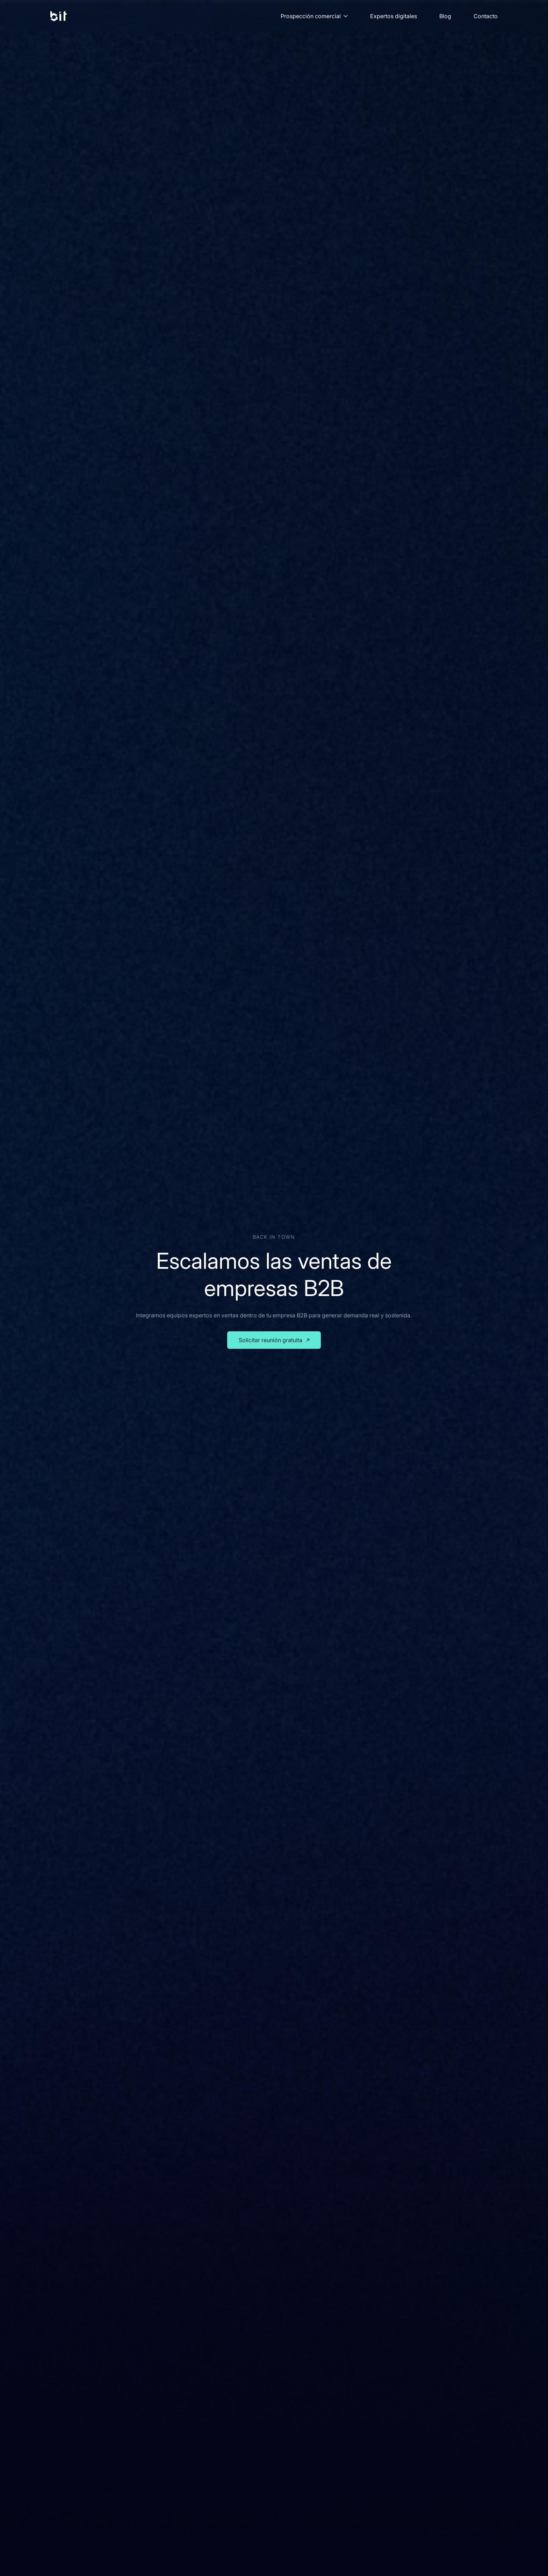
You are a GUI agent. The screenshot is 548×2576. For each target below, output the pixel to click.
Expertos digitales (393, 16)
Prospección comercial (314, 16)
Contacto (486, 16)
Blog (445, 16)
